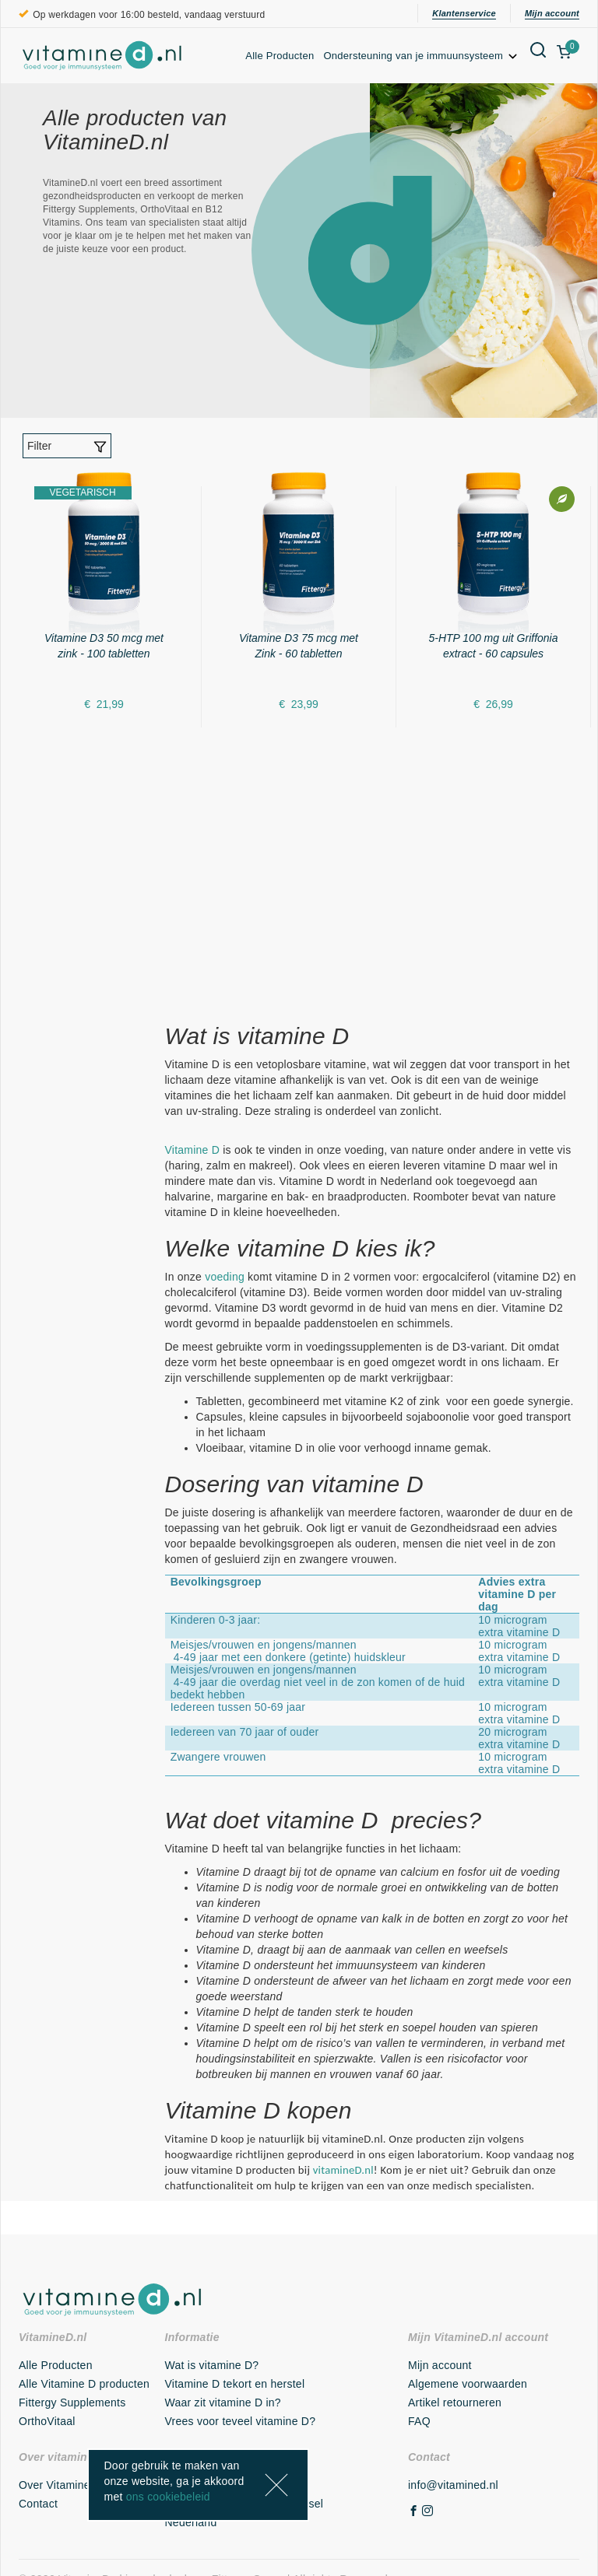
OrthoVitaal (47, 2421)
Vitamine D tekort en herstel (235, 2384)
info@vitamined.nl (453, 2485)
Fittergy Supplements (72, 2402)
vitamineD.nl (343, 2170)
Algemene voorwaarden (467, 2384)
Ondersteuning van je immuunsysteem (421, 55)
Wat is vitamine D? (212, 2365)
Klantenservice (464, 13)
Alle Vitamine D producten (84, 2384)
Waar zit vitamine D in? (223, 2402)
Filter (67, 447)
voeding (224, 1276)
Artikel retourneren (454, 2402)
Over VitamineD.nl (65, 2485)
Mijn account (552, 13)
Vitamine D (192, 1150)
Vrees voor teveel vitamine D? (240, 2421)
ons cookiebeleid (168, 2496)
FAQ (419, 2421)
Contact (38, 2503)
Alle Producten (279, 55)
